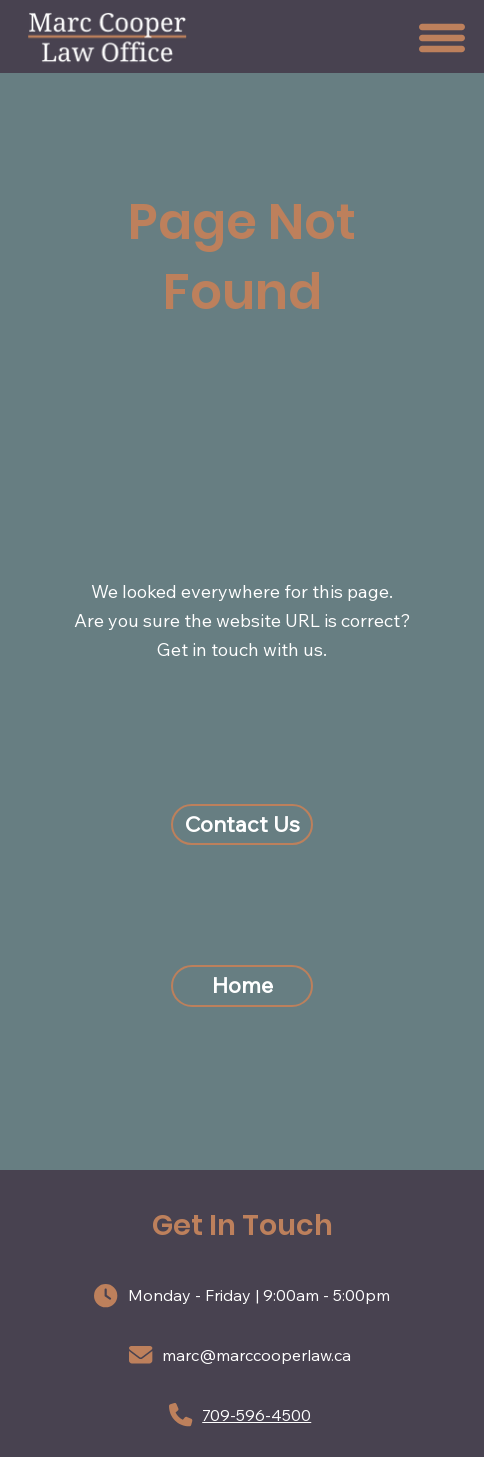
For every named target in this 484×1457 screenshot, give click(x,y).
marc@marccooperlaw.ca (256, 1355)
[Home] (242, 986)
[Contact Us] (242, 825)
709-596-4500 (256, 1415)
